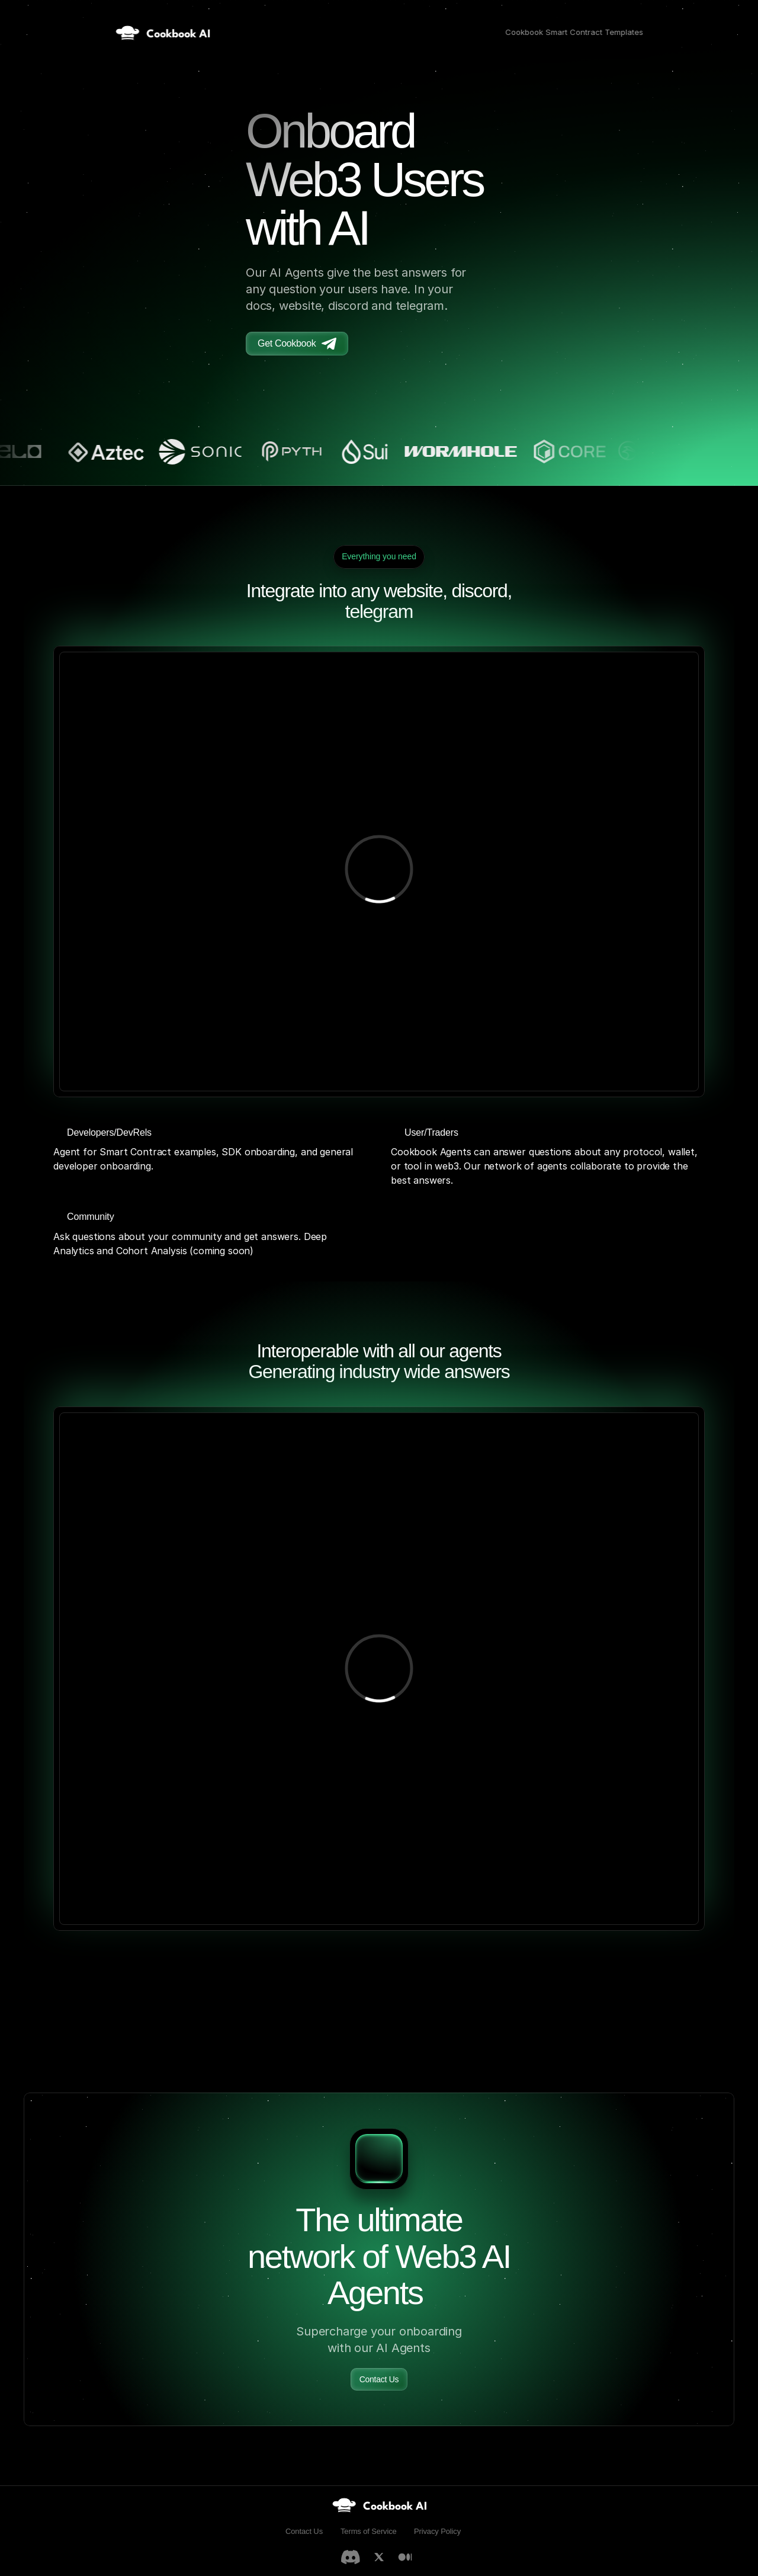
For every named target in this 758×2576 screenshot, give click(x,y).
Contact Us (304, 2531)
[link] (379, 2505)
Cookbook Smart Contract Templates (574, 32)
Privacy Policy (437, 2531)
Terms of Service (369, 2531)
